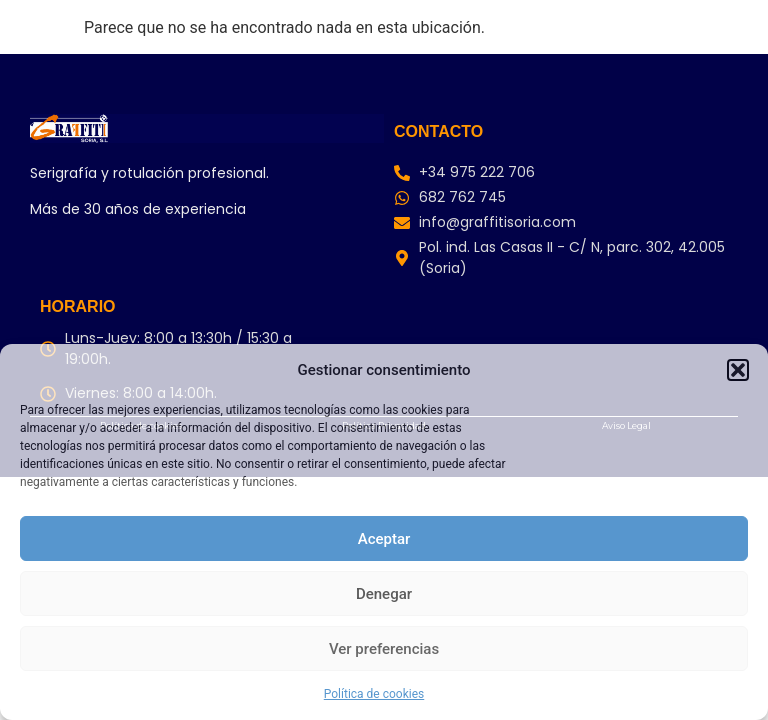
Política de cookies (374, 694)
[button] (738, 370)
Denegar (384, 594)
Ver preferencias (384, 649)
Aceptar (384, 539)
